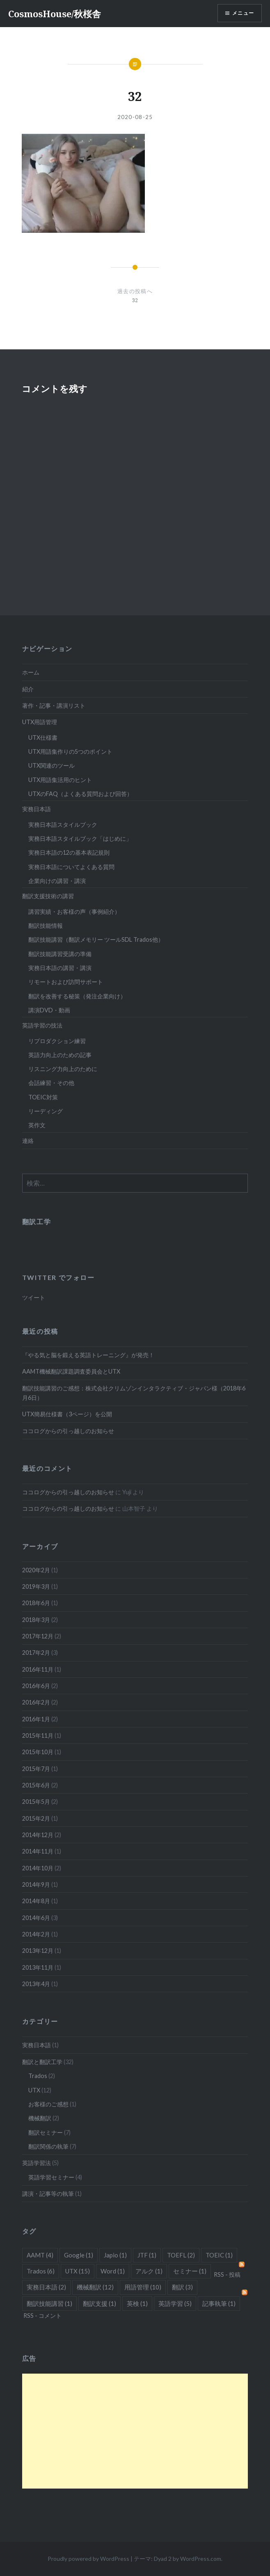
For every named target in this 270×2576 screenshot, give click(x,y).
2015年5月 (36, 1801)
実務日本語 (36, 808)
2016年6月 (36, 1685)
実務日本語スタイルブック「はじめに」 (80, 838)
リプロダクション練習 (57, 1040)
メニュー (243, 13)
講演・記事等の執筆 (48, 2193)
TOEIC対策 (43, 1097)
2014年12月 (37, 1834)
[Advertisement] (135, 2431)
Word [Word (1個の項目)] (113, 2271)
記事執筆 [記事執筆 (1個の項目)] (219, 2303)
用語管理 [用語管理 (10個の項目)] (142, 2287)
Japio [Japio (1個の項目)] (115, 2255)
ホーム (30, 672)
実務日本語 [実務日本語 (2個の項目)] (46, 2287)
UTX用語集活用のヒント (60, 779)
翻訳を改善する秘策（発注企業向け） (77, 996)
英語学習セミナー (51, 2177)
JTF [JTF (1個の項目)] (146, 2255)
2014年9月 (36, 1884)
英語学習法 (36, 2162)
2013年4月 (36, 1983)
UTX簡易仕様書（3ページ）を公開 (67, 1414)
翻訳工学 (36, 1221)
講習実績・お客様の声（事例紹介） (74, 911)
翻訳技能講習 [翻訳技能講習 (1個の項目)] (49, 2303)
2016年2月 (36, 1702)
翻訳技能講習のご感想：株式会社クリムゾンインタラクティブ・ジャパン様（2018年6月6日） (133, 1393)
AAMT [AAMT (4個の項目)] (40, 2255)
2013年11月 (37, 1967)
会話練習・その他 (51, 1082)
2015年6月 (36, 1785)
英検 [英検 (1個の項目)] (137, 2303)
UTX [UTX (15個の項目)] (77, 2271)
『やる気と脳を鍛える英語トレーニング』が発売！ (88, 1354)
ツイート (33, 1297)
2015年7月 (36, 1768)
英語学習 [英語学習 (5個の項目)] (175, 2303)
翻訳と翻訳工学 (42, 2061)
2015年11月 (37, 1735)
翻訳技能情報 (45, 925)
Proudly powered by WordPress (88, 2558)
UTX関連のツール (51, 765)
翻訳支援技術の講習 (48, 895)
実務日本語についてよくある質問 (71, 866)
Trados (37, 2075)
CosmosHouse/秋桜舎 (54, 13)
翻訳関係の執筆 (48, 2146)
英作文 (37, 1125)
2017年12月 (37, 1636)
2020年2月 (36, 1570)
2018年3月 (36, 1619)
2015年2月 (36, 1818)
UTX (34, 2090)
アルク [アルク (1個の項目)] (148, 2271)
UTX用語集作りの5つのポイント (70, 751)
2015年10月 (37, 1751)
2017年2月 (36, 1652)
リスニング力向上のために (62, 1068)
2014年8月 (36, 1900)
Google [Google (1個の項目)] (78, 2255)
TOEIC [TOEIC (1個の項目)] (219, 2255)
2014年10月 (37, 1868)
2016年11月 (37, 1669)
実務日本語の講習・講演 (60, 967)
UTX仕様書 (42, 737)
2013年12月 (37, 1950)
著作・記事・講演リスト (53, 705)
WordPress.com (200, 2558)
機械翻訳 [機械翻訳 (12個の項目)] (95, 2287)
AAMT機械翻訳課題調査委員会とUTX (71, 1371)
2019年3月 (36, 1586)
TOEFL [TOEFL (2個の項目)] (181, 2255)
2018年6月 (36, 1602)
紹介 (28, 689)
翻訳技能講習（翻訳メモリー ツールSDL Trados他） (96, 939)
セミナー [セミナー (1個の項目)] (189, 2271)
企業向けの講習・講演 (57, 880)
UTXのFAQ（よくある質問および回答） (80, 793)
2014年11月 (37, 1851)
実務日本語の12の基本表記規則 (69, 852)
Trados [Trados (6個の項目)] (41, 2271)
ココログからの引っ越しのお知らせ (68, 1430)
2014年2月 (36, 1934)
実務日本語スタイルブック (62, 824)
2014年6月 (36, 1917)
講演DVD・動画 (49, 1010)
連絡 (28, 1140)
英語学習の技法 (42, 1025)
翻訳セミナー (45, 2132)
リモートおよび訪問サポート (65, 981)
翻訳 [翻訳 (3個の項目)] (182, 2287)
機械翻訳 (39, 2118)
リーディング (45, 1111)
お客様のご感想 (48, 2104)
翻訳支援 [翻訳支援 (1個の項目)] (99, 2303)
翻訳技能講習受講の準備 (60, 953)
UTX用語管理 (39, 721)
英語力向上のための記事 (60, 1054)
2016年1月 (36, 1719)
